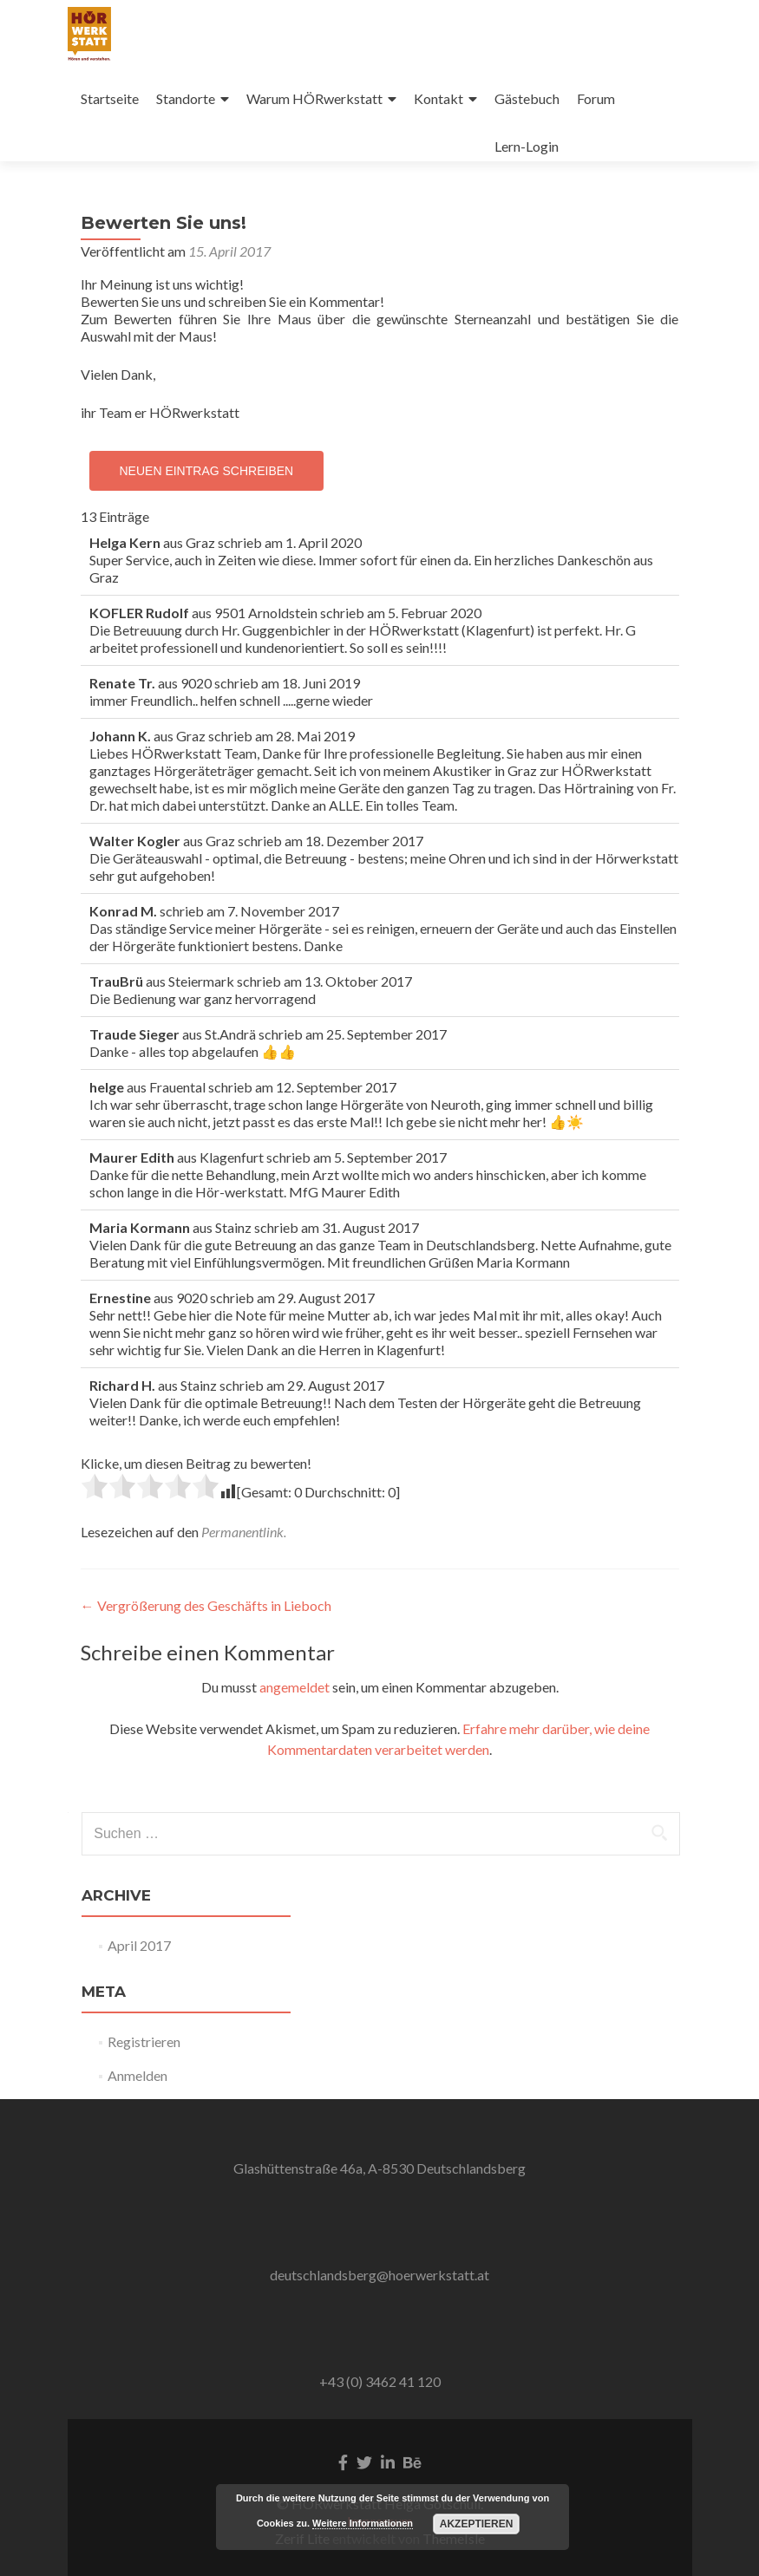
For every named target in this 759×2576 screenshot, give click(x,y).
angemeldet (294, 1687)
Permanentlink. (243, 1531)
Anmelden (137, 2075)
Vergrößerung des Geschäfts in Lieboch (206, 1605)
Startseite (110, 98)
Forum (596, 98)
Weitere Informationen (362, 2523)
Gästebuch (526, 98)
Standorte (185, 98)
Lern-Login (526, 146)
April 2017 (139, 1945)
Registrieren (144, 2041)
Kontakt (438, 98)
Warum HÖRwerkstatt (314, 98)
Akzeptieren (477, 2524)
